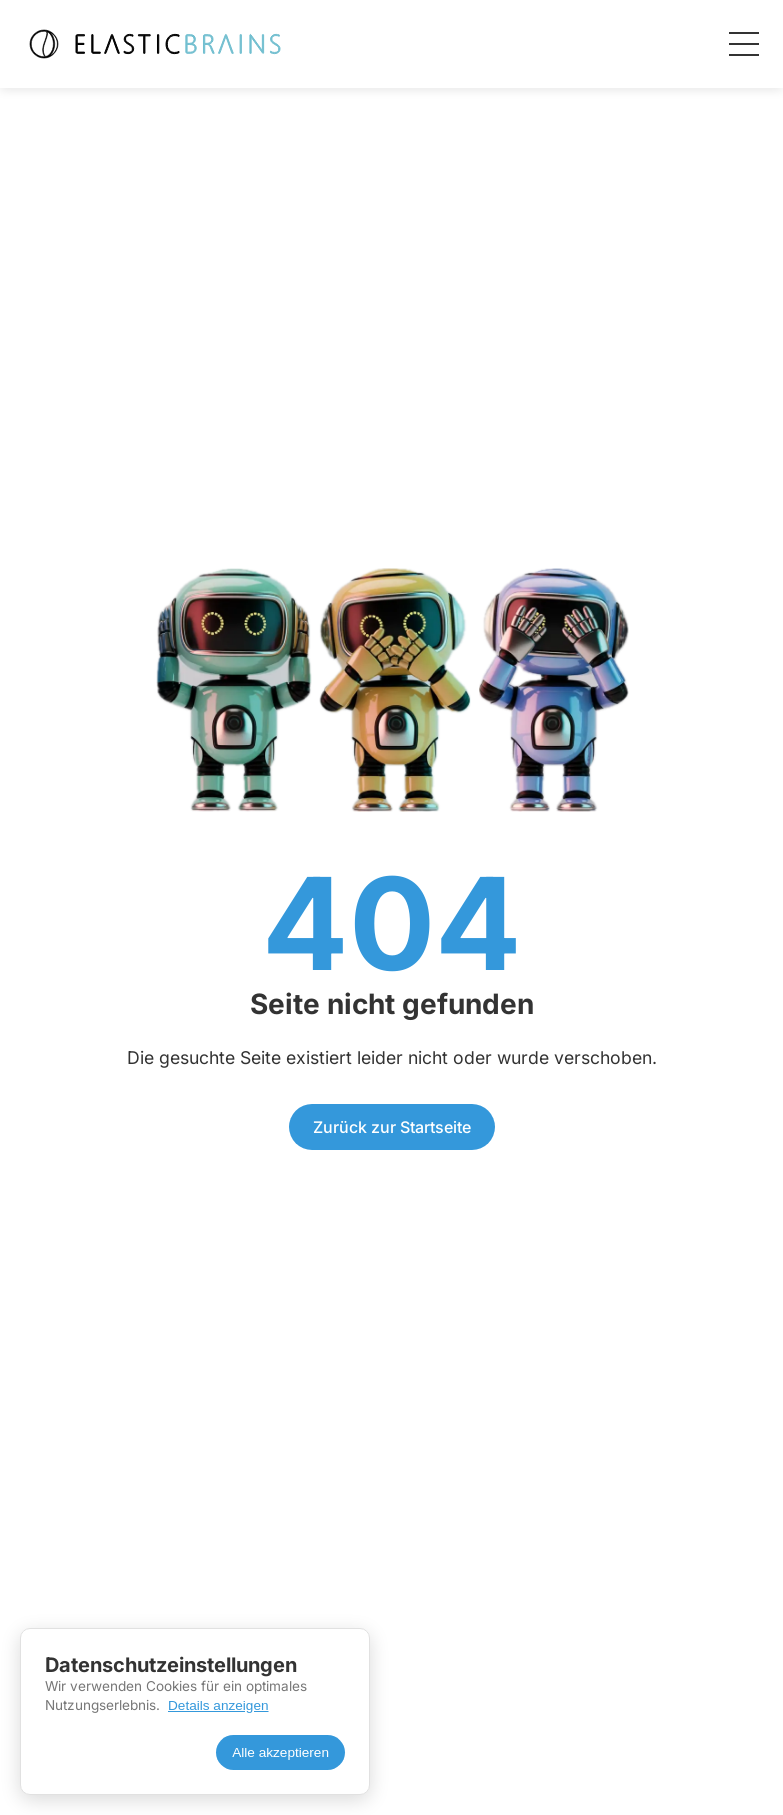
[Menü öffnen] (744, 44)
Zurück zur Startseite (392, 1127)
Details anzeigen (218, 1705)
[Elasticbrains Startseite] (152, 44)
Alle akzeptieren (280, 1752)
